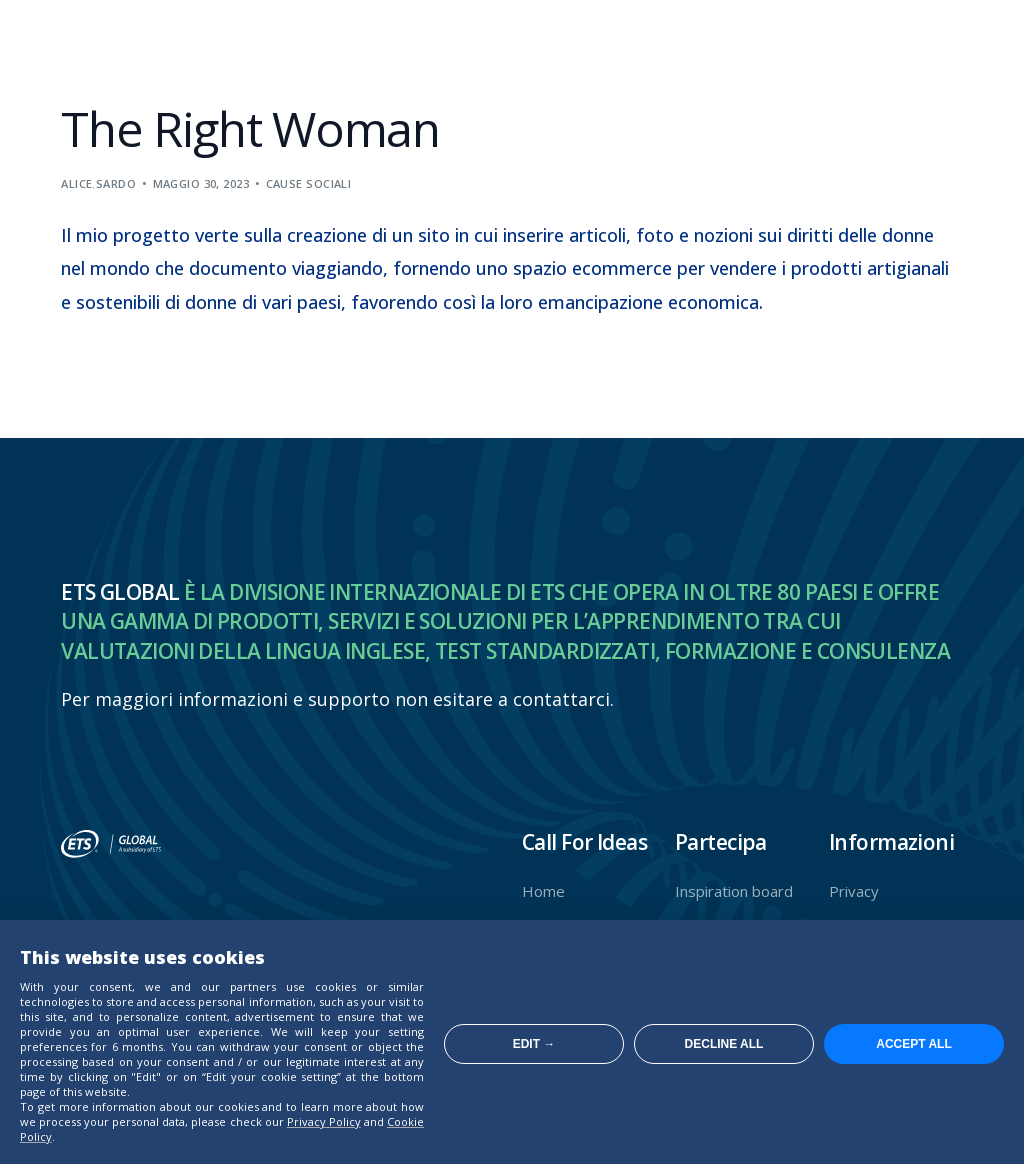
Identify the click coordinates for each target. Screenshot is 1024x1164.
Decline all (724, 1044)
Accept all (914, 1044)
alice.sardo (98, 183)
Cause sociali (309, 183)
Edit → (534, 1044)
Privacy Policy (324, 1121)
